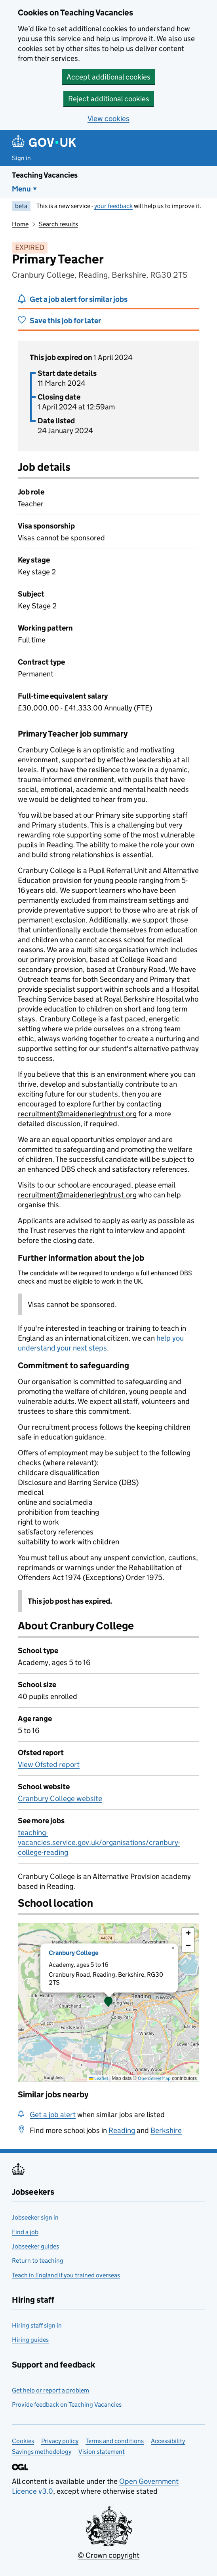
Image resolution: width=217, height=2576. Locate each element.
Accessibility (168, 2441)
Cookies (23, 2441)
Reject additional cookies (108, 98)
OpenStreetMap (154, 2078)
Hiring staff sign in (37, 2325)
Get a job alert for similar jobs (79, 299)
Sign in (21, 158)
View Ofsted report (49, 1764)
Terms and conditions (115, 2441)
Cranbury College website (60, 1798)
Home (20, 224)
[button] (108, 2002)
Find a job (25, 2232)
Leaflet (98, 2078)
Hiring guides (30, 2339)
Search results (58, 224)
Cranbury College (74, 1953)
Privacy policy (59, 2441)
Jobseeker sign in (35, 2217)
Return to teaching (37, 2260)
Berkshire (166, 2130)
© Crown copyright (108, 2555)
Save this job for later (65, 320)
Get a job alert (53, 2114)
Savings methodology (41, 2451)
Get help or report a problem (50, 2390)
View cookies (108, 118)
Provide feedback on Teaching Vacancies (67, 2404)
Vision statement (101, 2451)
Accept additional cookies (108, 76)
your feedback (113, 206)
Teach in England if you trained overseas (66, 2275)
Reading (121, 2130)
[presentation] (108, 2002)
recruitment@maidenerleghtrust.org (77, 1113)
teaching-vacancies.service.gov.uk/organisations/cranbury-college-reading (99, 1842)
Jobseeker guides (35, 2246)
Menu (21, 188)
